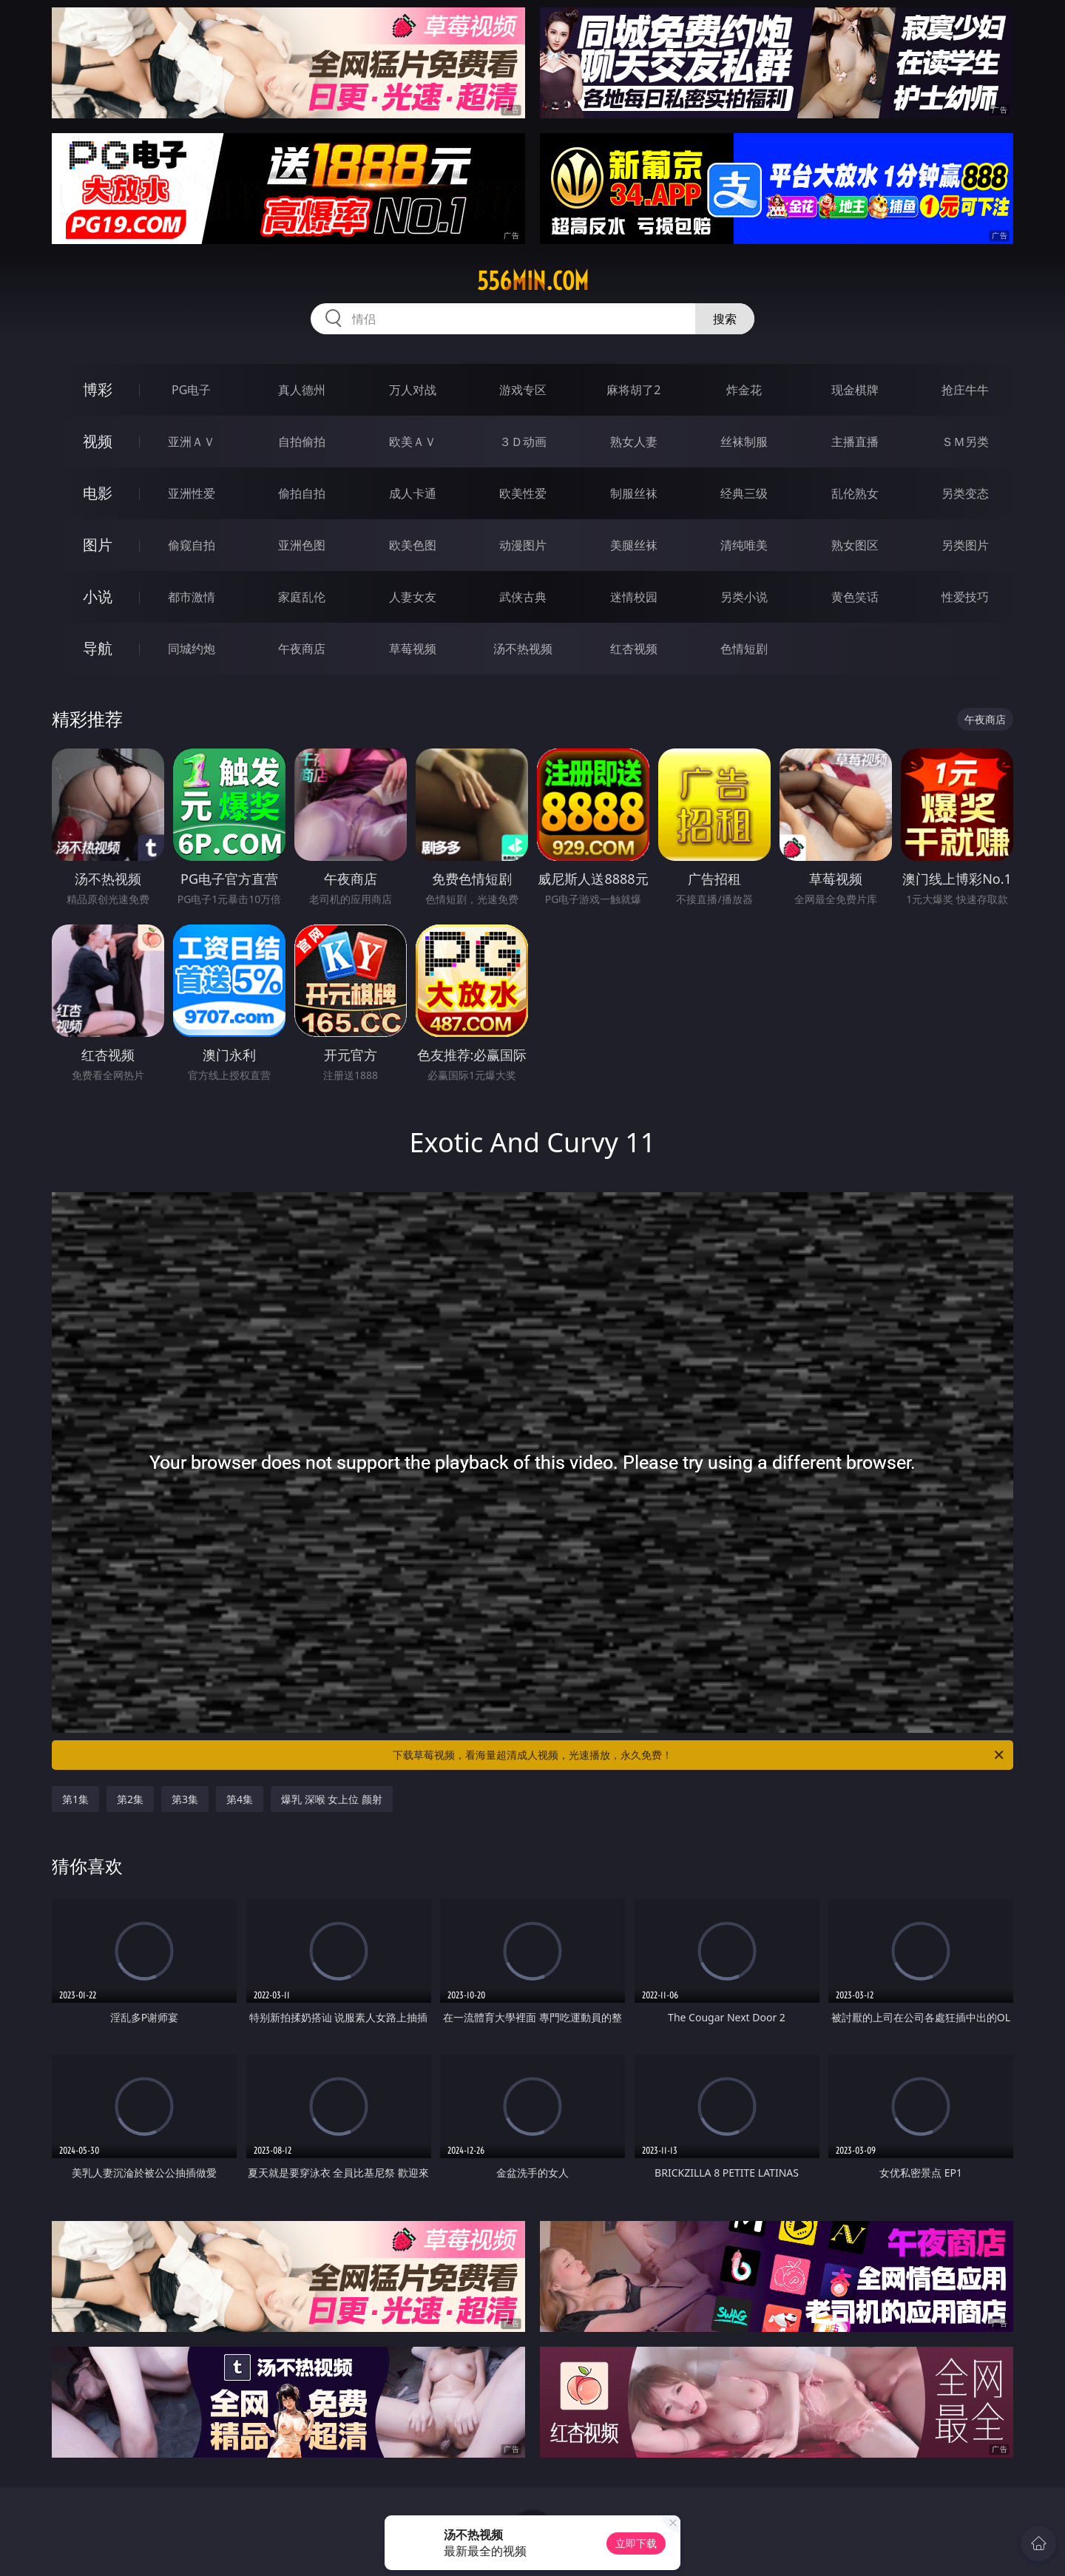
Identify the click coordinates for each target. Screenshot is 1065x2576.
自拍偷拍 (301, 441)
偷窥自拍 (191, 545)
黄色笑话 (855, 597)
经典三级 (744, 493)
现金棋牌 (855, 390)
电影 (97, 493)
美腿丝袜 (633, 545)
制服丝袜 (633, 493)
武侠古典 (523, 597)
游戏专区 (523, 390)
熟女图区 (855, 545)
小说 (97, 596)
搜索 (725, 319)
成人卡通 (412, 493)
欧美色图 (412, 545)
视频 (97, 441)
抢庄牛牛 (965, 390)
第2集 (130, 1799)
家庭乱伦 (301, 597)
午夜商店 (301, 648)
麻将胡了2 (633, 390)
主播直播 (855, 441)
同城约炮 (191, 648)
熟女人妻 (633, 441)
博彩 (97, 389)
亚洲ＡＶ (191, 441)
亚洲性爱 (191, 493)
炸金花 (744, 390)
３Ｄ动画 (523, 441)
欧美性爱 (523, 493)
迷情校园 (633, 597)
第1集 (75, 1799)
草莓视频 (412, 648)
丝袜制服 (744, 441)
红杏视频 (633, 648)
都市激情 (191, 597)
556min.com (533, 281)
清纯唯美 (744, 545)
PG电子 (191, 390)
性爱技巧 (965, 597)
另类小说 (744, 597)
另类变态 (965, 493)
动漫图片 (523, 545)
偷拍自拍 (301, 493)
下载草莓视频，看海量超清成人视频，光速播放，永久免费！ (699, 1755)
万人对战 (412, 390)
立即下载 (636, 2543)
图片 (97, 545)
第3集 (185, 1799)
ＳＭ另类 (965, 441)
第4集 (239, 1799)
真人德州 (301, 390)
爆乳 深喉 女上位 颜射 (331, 1799)
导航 (97, 648)
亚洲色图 (301, 545)
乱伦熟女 (855, 493)
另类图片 (965, 545)
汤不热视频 (522, 648)
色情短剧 (744, 648)
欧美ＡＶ (412, 441)
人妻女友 (412, 597)
